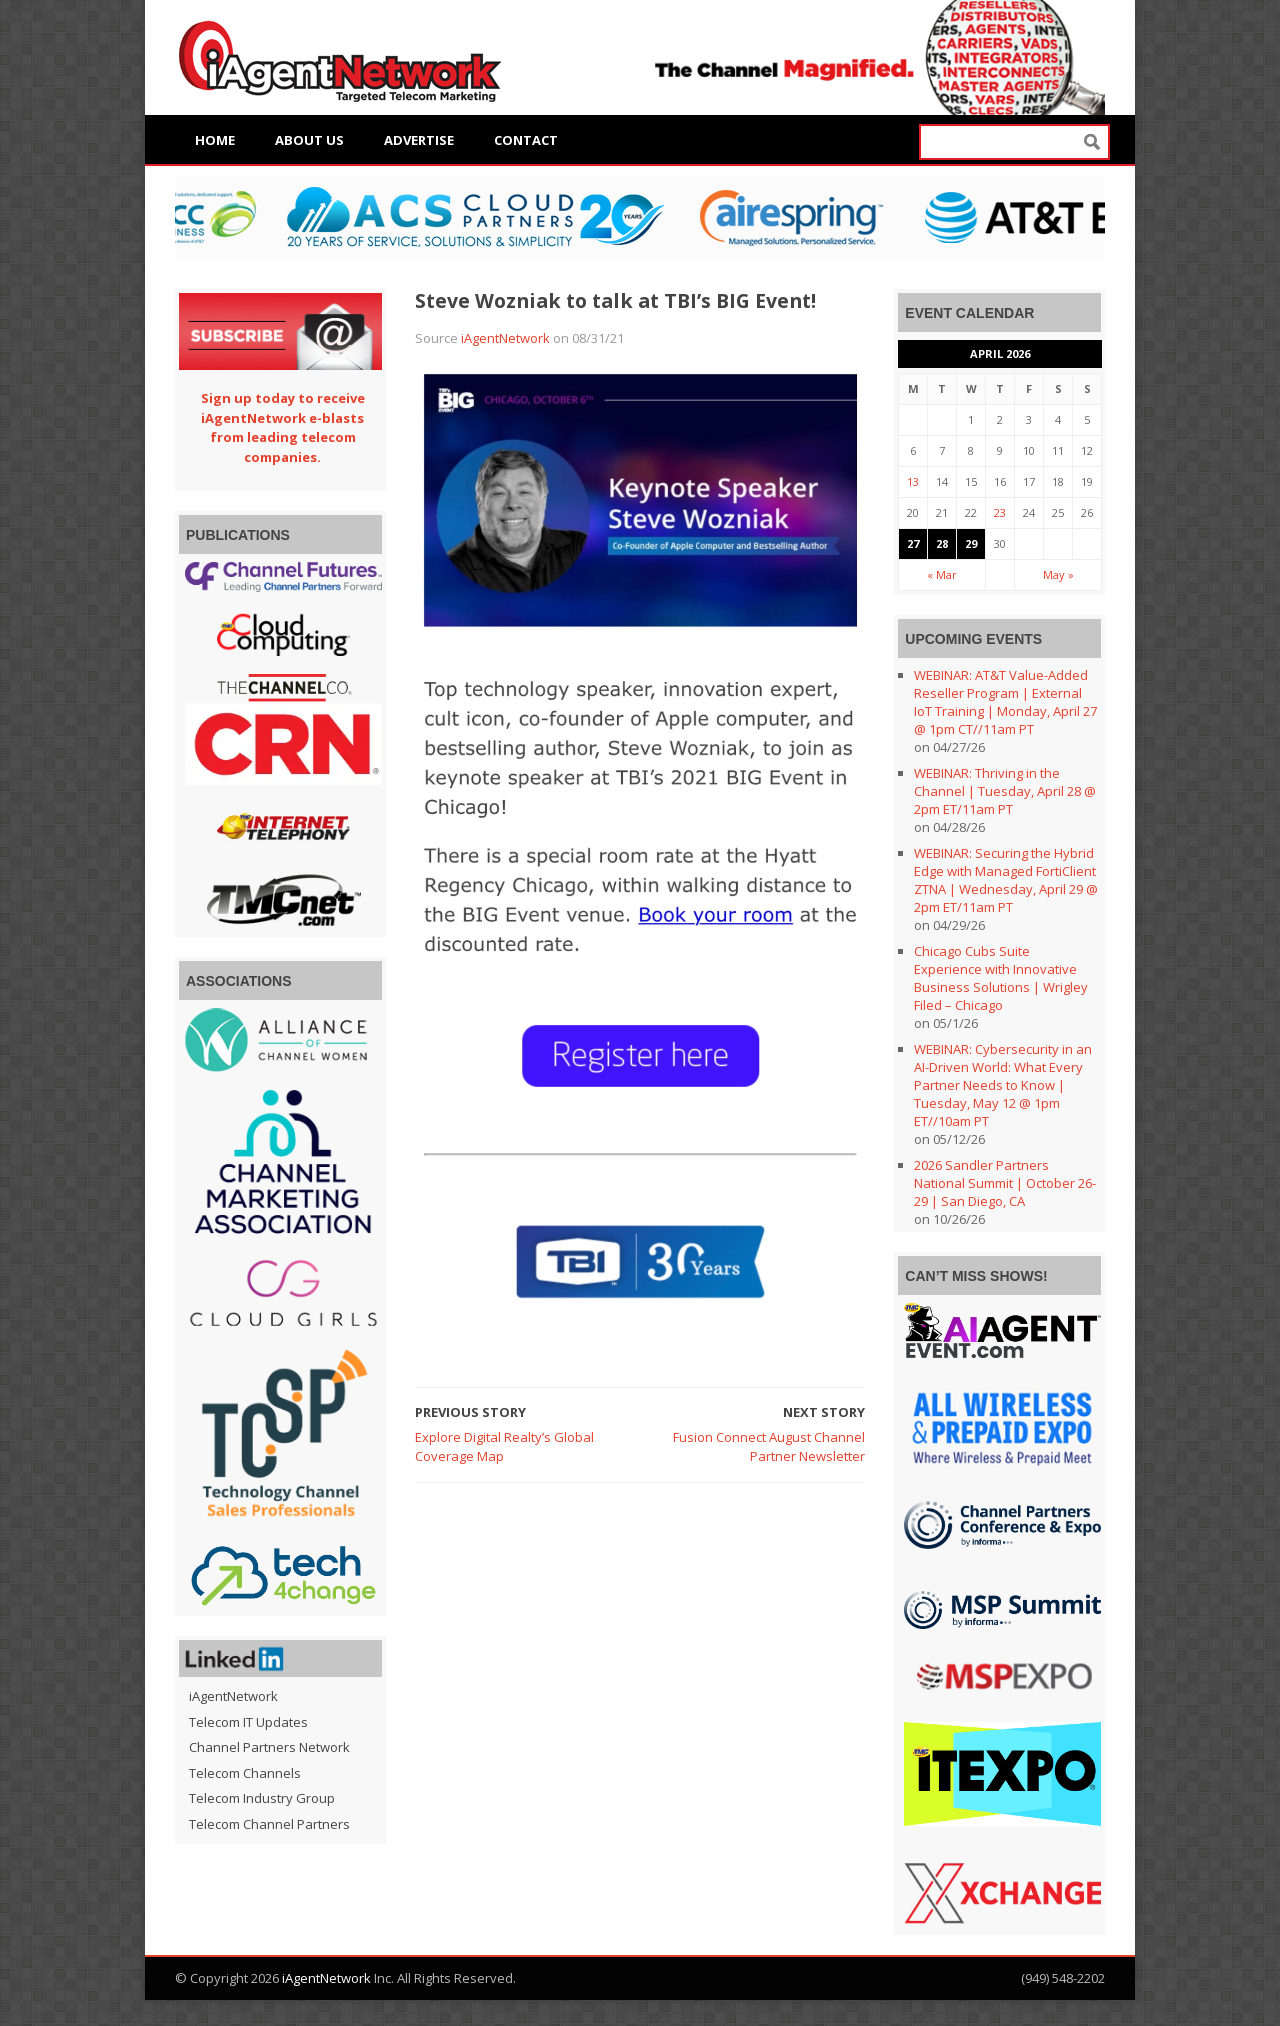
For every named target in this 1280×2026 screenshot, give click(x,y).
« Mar (942, 574)
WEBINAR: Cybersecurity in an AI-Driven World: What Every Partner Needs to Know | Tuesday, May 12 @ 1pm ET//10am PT (1003, 1085)
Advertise (419, 140)
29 (971, 543)
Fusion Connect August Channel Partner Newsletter (769, 1447)
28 (942, 543)
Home (215, 140)
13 (913, 481)
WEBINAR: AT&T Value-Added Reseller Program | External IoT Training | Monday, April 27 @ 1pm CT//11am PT (1005, 702)
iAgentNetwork (505, 338)
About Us (309, 140)
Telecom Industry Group (262, 1798)
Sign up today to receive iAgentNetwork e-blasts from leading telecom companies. (283, 427)
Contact (526, 140)
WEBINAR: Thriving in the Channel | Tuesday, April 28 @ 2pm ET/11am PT (1005, 791)
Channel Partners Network (269, 1747)
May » (1058, 574)
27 (913, 543)
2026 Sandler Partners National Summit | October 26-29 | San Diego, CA (1005, 1183)
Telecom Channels (245, 1773)
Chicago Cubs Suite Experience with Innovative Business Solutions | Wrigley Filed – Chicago (1001, 978)
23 (1000, 512)
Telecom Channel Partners (269, 1824)
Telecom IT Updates (248, 1722)
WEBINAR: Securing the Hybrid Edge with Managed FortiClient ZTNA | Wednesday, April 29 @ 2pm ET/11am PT (1006, 880)
